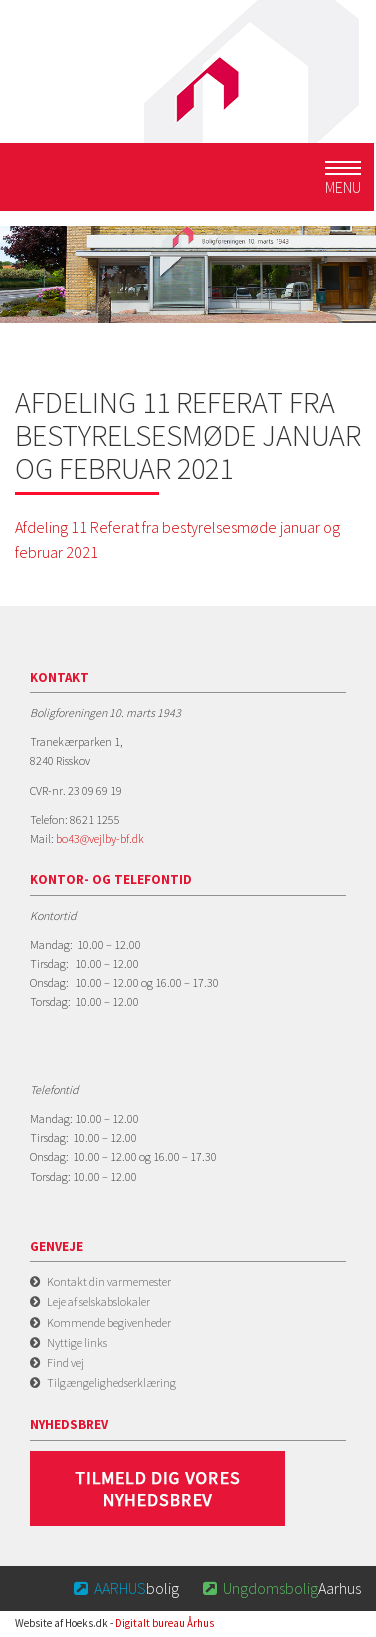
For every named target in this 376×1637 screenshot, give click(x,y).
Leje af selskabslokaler (98, 1301)
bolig (125, 1588)
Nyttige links (77, 1342)
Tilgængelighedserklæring (111, 1382)
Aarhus (280, 1588)
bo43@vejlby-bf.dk (100, 838)
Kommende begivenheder (109, 1322)
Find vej (65, 1362)
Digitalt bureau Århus (164, 1623)
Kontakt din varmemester (109, 1281)
